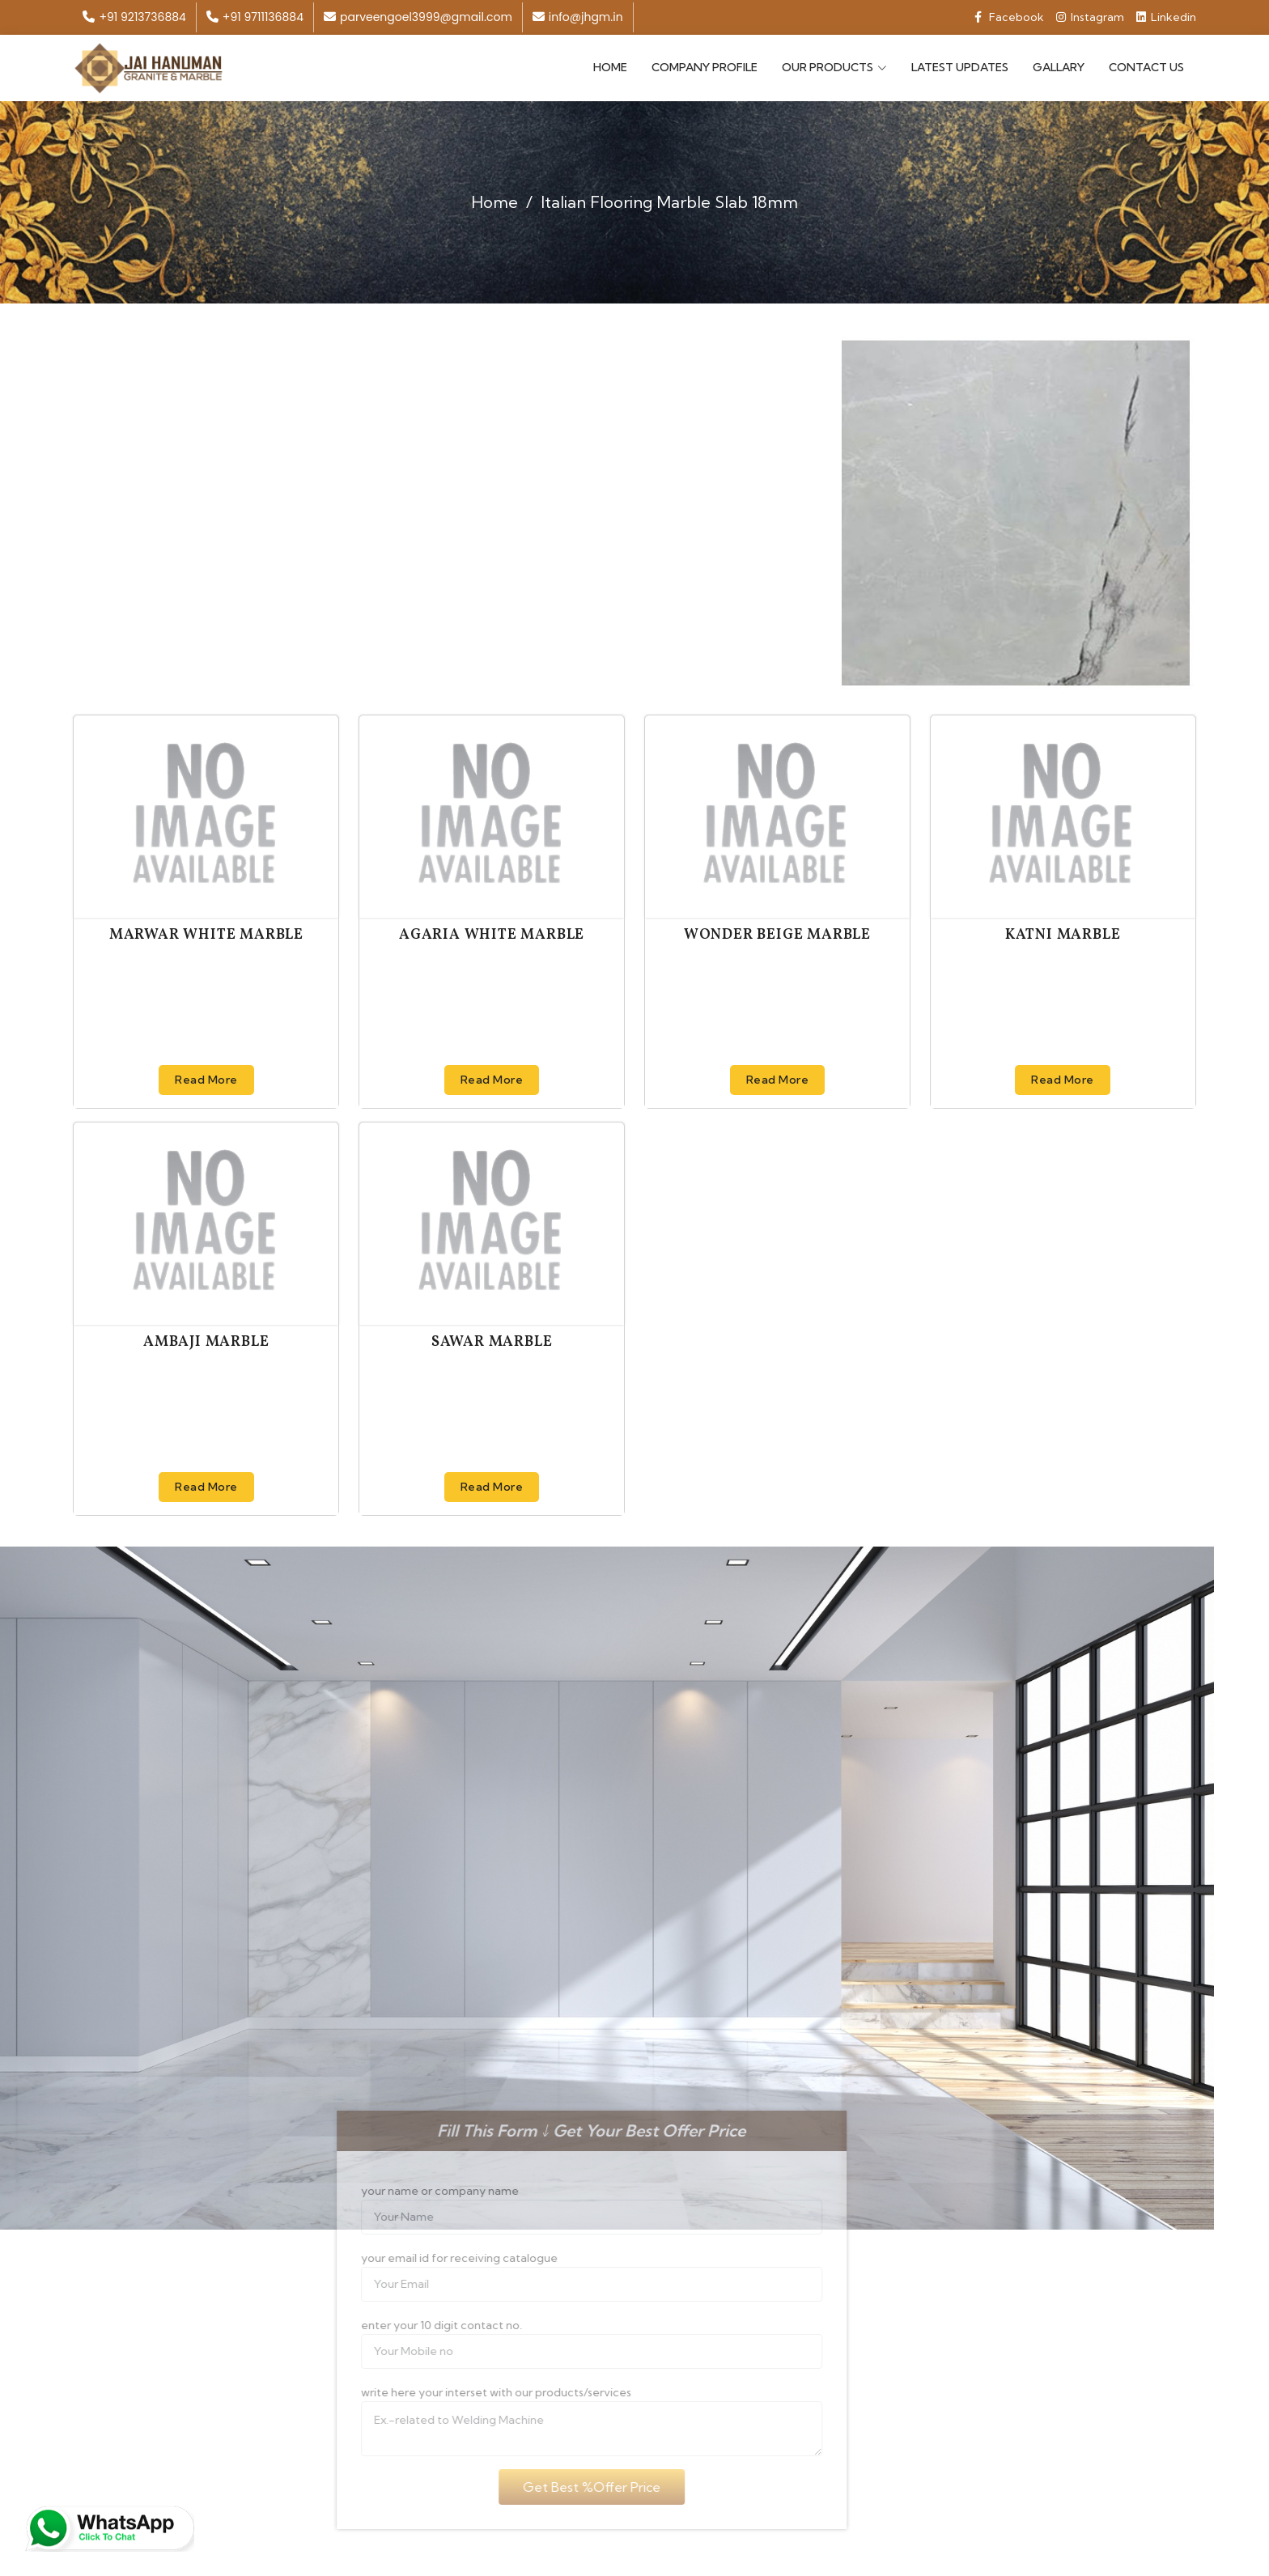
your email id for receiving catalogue (431, 2256)
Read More (206, 1078)
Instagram (1090, 17)
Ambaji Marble (206, 1340)
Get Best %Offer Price (562, 2485)
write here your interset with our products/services (468, 2390)
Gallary (1058, 66)
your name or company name (411, 2189)
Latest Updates (959, 66)
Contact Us (1146, 66)
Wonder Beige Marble (777, 933)
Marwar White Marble (206, 933)
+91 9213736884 (134, 17)
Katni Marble (1063, 933)
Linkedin (1166, 17)
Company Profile (704, 66)
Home (610, 66)
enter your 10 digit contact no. (413, 2323)
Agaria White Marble (491, 933)
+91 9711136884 (254, 17)
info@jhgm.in (578, 17)
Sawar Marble (492, 1340)
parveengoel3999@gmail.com (418, 17)
